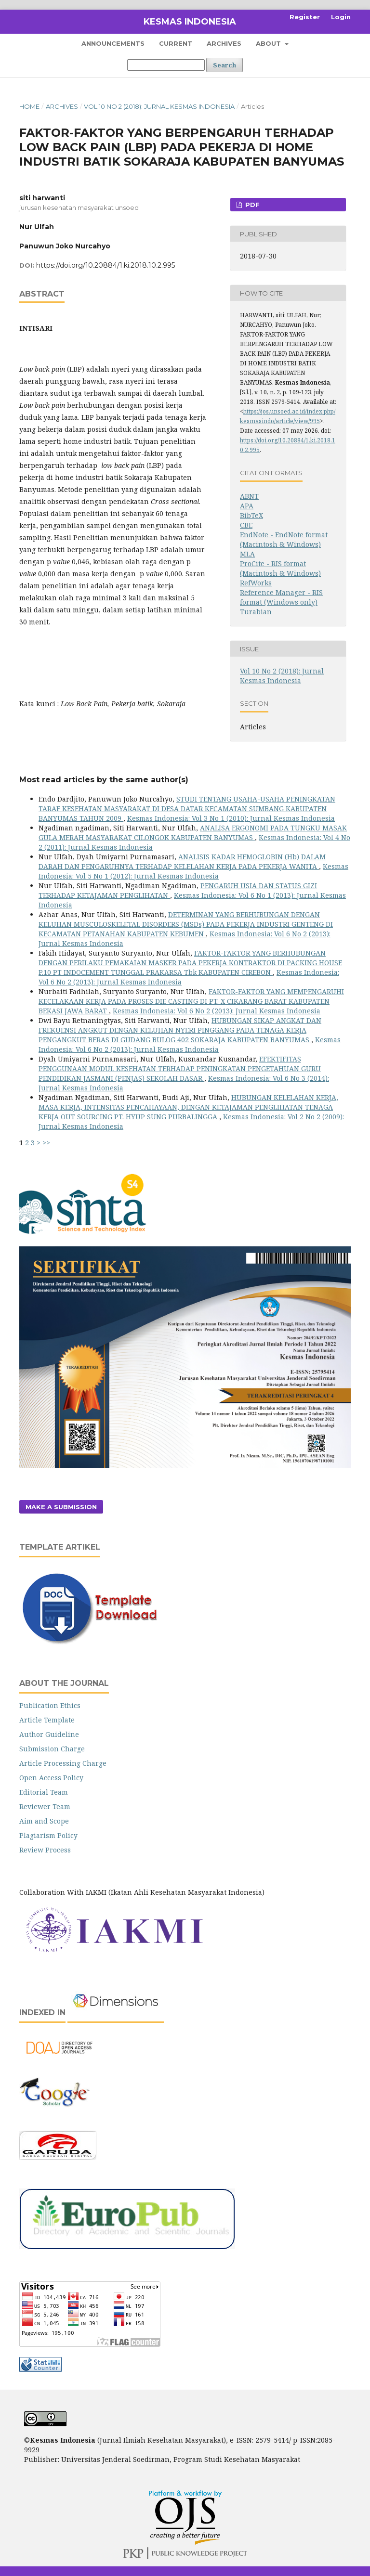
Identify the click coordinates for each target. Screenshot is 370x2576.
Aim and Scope (44, 1820)
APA (246, 505)
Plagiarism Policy (48, 1835)
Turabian (256, 611)
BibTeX (251, 515)
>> (46, 1142)
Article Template (47, 1719)
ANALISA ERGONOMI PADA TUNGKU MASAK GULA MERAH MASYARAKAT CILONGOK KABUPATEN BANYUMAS (193, 832)
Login (341, 17)
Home (29, 106)
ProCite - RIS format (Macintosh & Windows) (280, 568)
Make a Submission (61, 1507)
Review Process (45, 1849)
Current (175, 43)
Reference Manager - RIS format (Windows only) (281, 597)
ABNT (249, 496)
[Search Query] (166, 65)
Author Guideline (49, 1734)
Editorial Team (43, 1792)
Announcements (113, 43)
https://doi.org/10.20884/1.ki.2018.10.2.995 (105, 265)
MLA (247, 553)
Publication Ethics (49, 1705)
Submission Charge (52, 1748)
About (269, 43)
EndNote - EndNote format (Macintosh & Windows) (284, 539)
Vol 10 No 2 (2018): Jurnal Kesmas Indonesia (159, 106)
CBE (246, 525)
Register (305, 17)
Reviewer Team (44, 1806)
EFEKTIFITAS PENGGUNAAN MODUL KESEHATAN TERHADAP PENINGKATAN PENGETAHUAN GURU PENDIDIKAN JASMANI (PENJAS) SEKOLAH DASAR (180, 1068)
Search (224, 65)
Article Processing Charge (62, 1763)
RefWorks (256, 582)
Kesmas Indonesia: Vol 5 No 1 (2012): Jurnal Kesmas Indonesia (193, 871)
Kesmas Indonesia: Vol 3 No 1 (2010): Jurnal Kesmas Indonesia (231, 818)
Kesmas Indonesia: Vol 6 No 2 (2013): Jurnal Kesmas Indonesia (216, 1010)
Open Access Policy (51, 1777)
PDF (251, 204)
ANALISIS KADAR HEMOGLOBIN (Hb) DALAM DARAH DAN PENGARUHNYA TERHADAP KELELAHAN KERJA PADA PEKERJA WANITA (182, 861)
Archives (224, 43)
